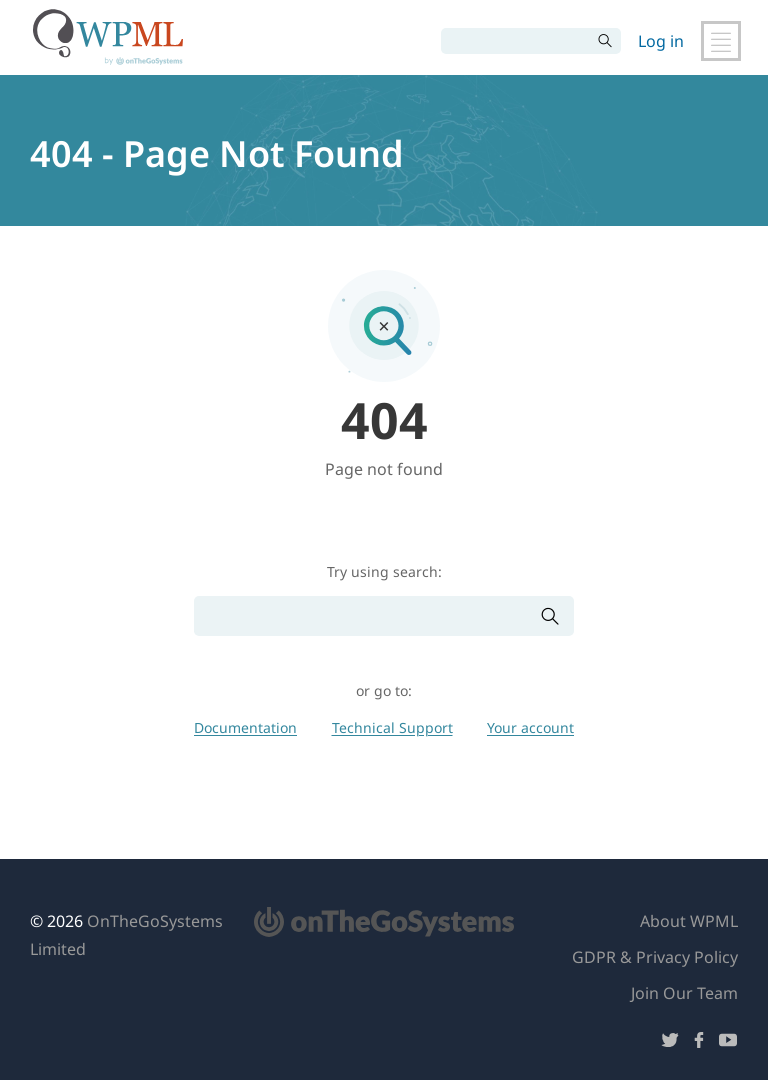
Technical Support (392, 727)
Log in (661, 41)
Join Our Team (684, 993)
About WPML (689, 921)
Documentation (245, 727)
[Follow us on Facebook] (699, 1043)
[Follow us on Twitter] (670, 1043)
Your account (530, 727)
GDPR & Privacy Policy (655, 957)
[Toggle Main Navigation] (721, 41)
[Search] (516, 41)
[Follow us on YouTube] (728, 1043)
